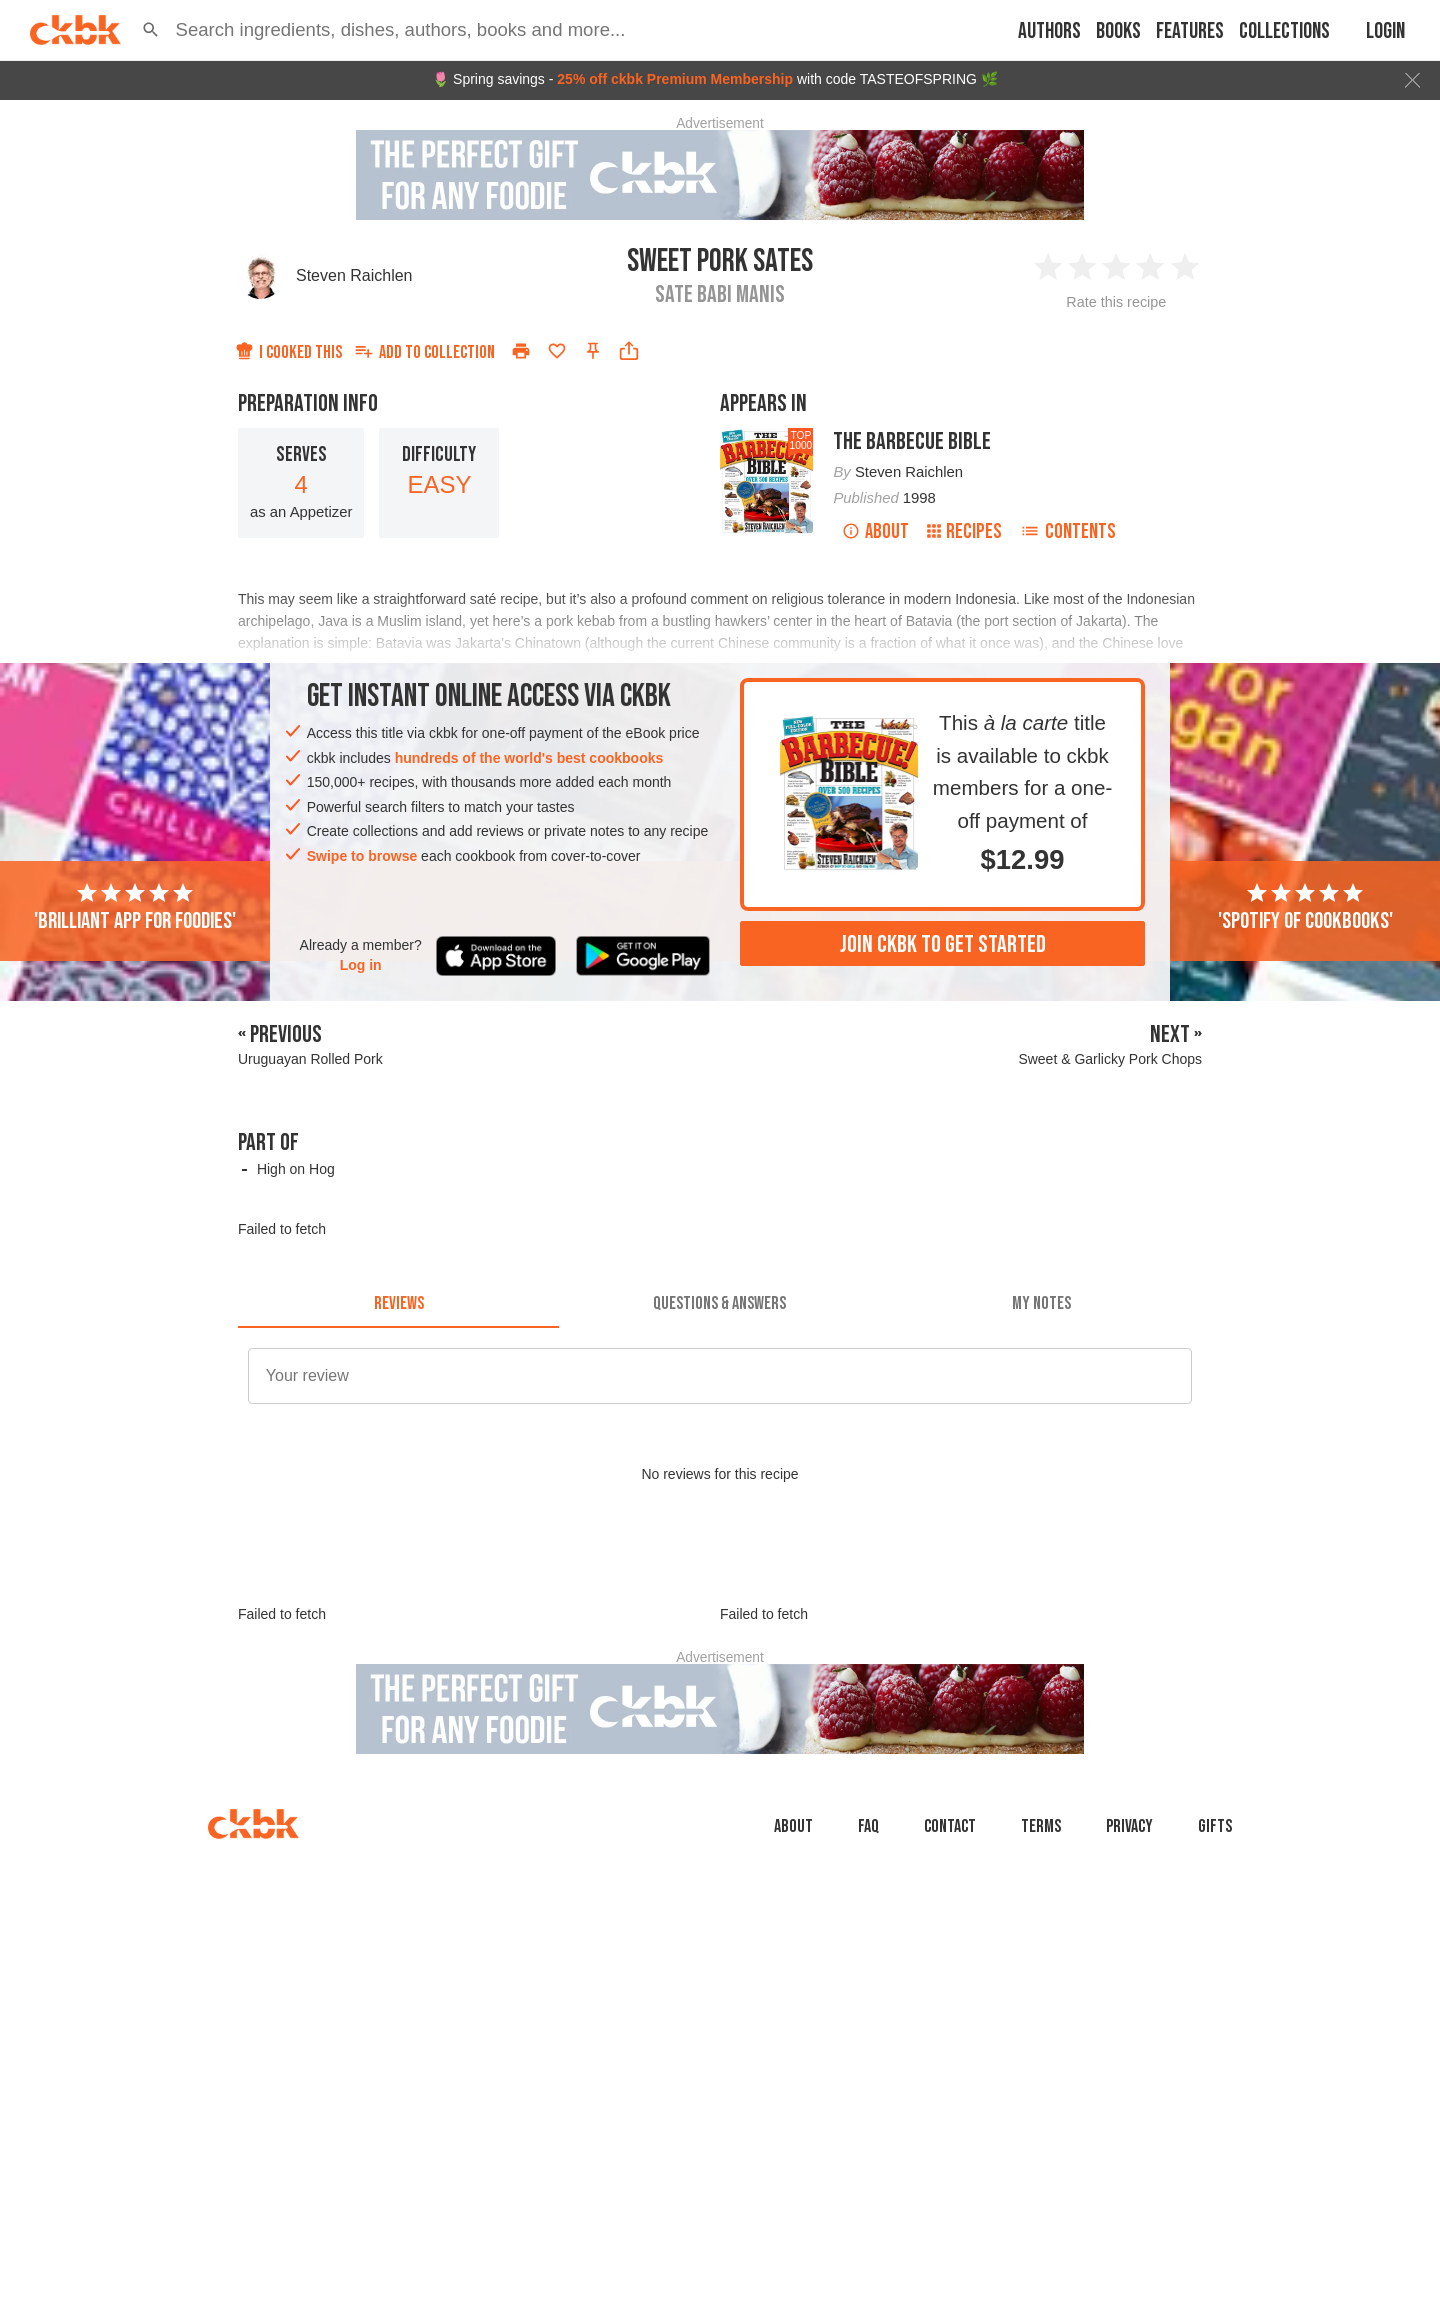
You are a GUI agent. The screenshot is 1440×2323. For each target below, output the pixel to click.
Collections (1284, 31)
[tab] (398, 1304)
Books (1118, 31)
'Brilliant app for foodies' (135, 908)
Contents (1068, 531)
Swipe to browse (362, 856)
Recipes (964, 531)
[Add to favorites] (557, 351)
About (875, 531)
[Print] (521, 351)
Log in (361, 965)
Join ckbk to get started (943, 944)
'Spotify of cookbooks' (1305, 908)
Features (1190, 31)
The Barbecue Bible (912, 441)
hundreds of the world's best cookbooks (529, 758)
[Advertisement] (720, 1610)
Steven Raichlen (354, 275)
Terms (1041, 1916)
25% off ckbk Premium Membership (675, 79)
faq (868, 1916)
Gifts (1215, 1916)
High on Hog (296, 1169)
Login (1385, 31)
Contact (950, 1916)
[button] (151, 30)
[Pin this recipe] (593, 351)
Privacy (1129, 1916)
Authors (1049, 31)
